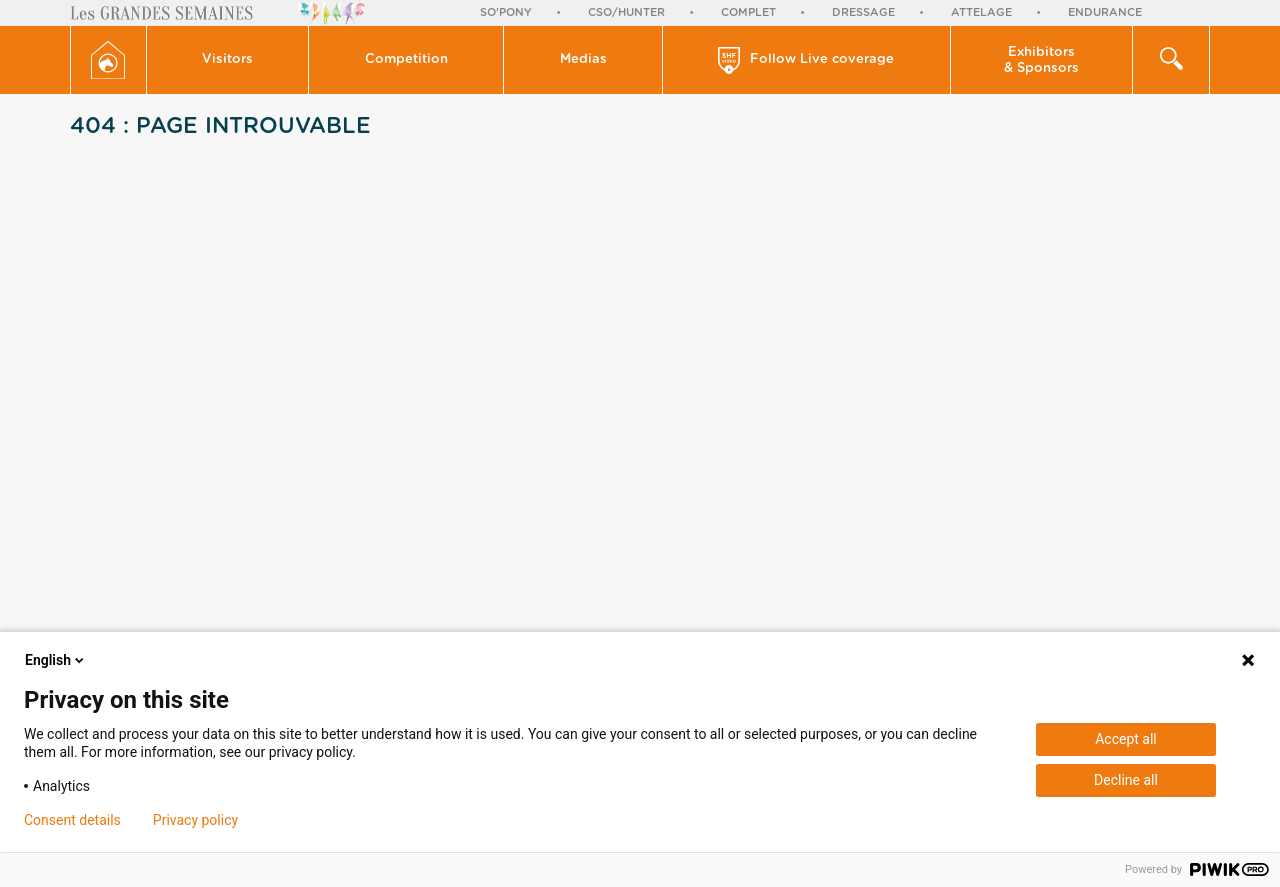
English (56, 660)
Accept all (1126, 739)
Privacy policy (195, 820)
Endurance (1105, 12)
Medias (583, 59)
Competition (406, 59)
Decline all (1126, 780)
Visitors (227, 59)
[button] (228, 60)
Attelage (981, 12)
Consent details (72, 820)
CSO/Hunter (626, 12)
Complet (748, 12)
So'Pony (506, 12)
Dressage (863, 12)
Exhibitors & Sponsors (1041, 60)
